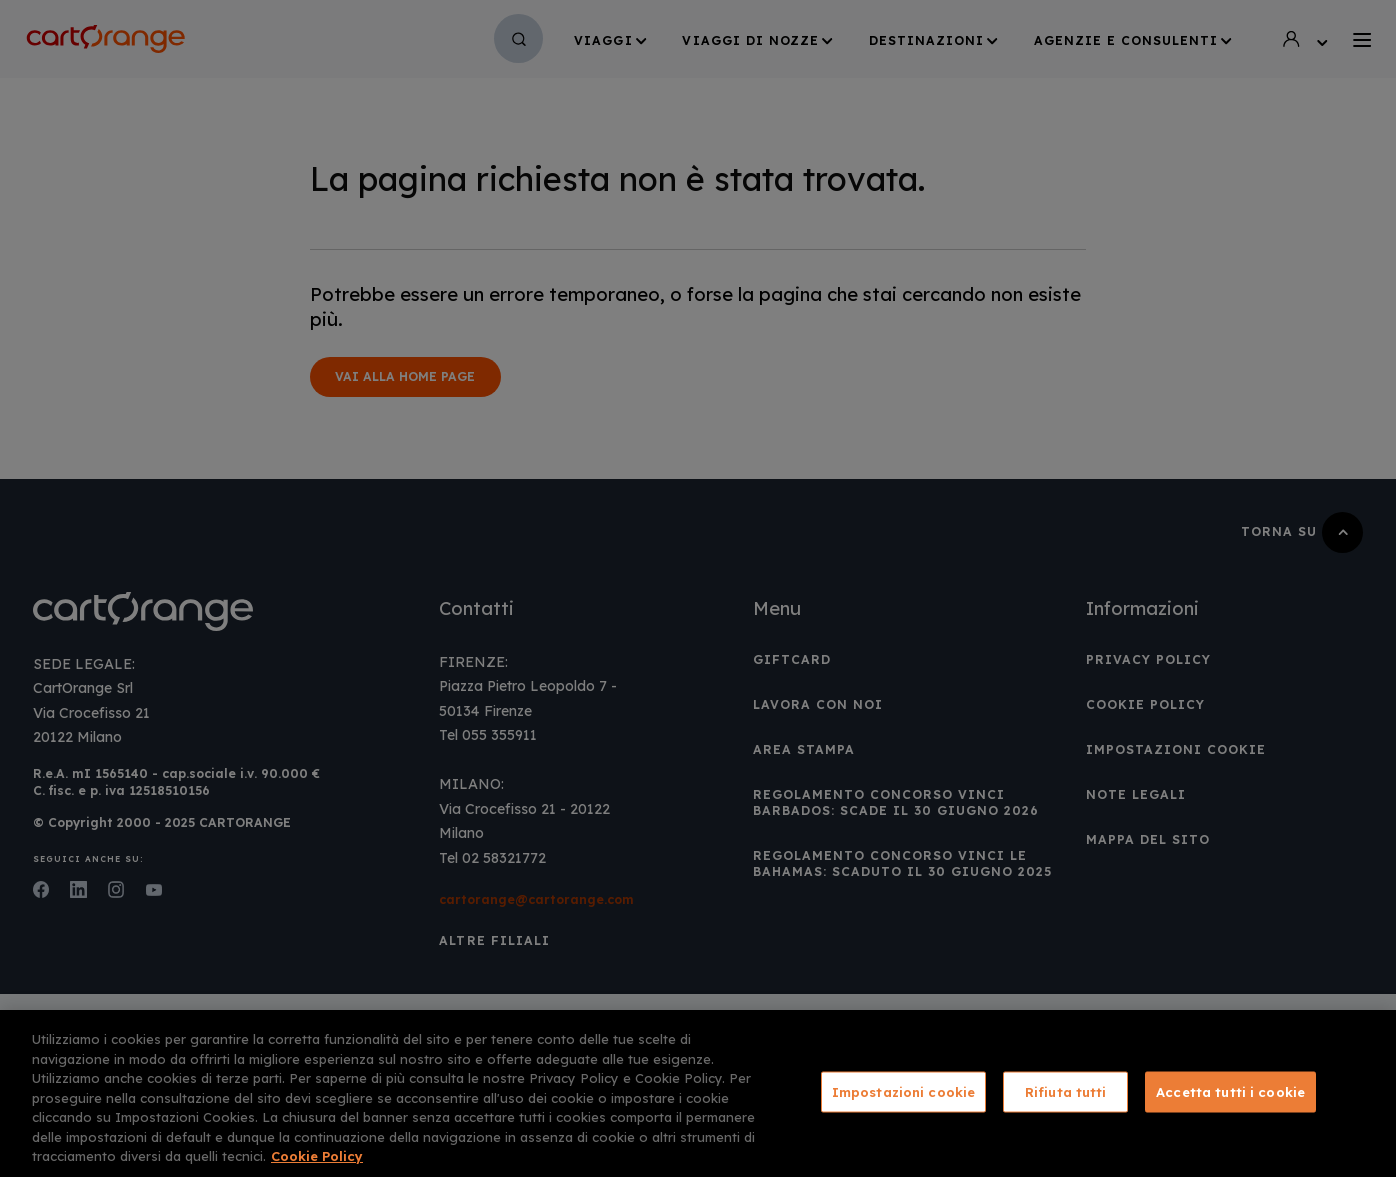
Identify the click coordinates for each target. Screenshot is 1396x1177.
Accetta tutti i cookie (1230, 1091)
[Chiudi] (1364, 1092)
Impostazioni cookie (903, 1091)
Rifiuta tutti (1066, 1091)
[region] (698, 1093)
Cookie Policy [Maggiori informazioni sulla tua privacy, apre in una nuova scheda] (317, 1156)
